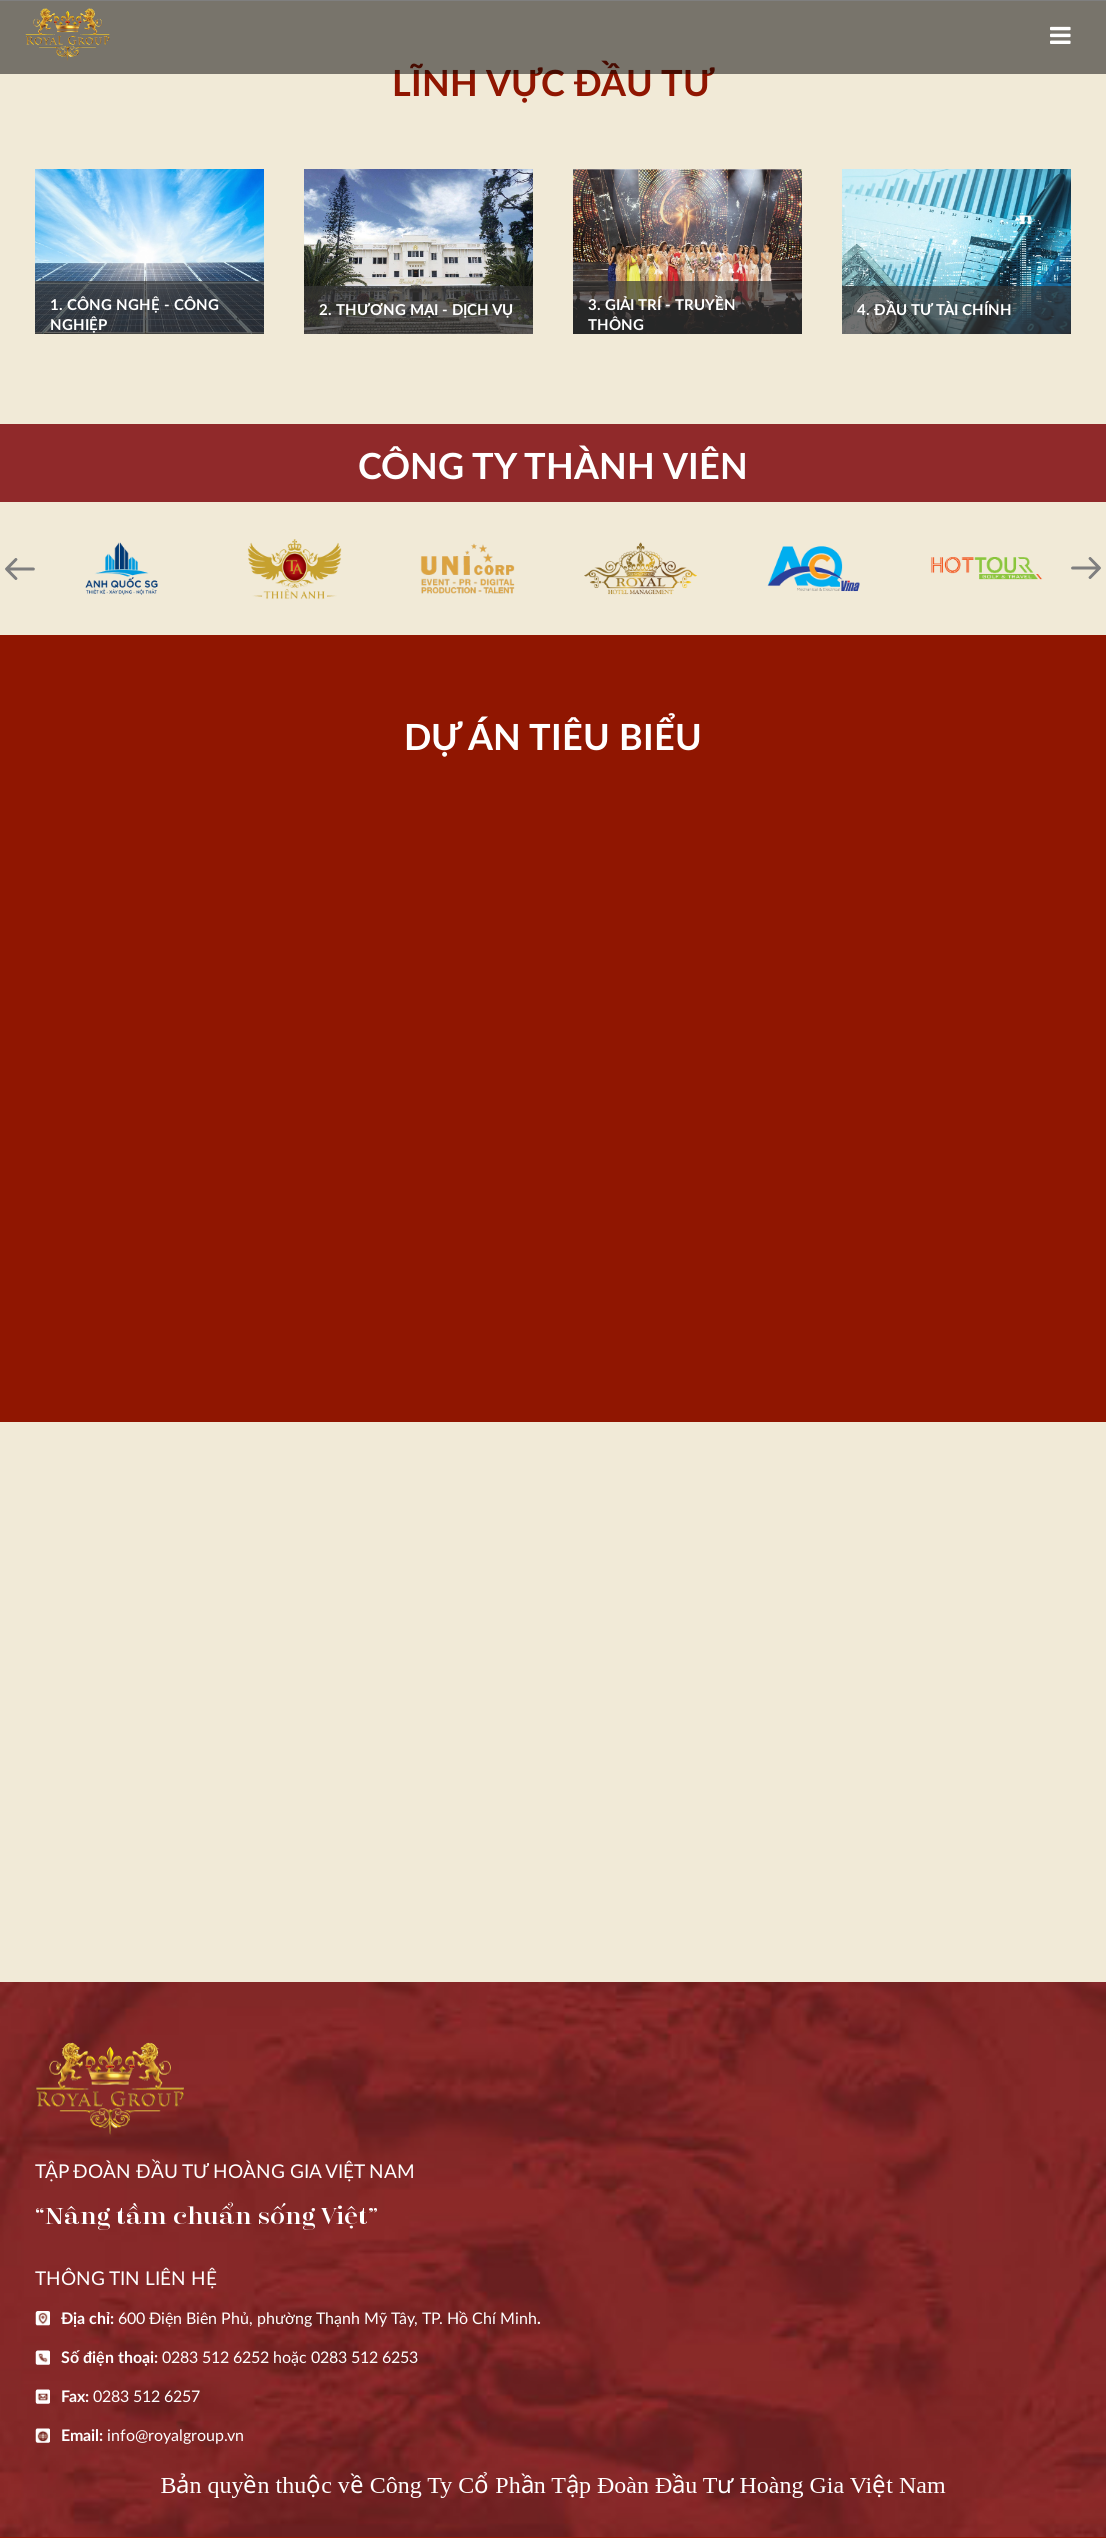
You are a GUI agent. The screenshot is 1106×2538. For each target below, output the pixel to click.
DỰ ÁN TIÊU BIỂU (553, 739)
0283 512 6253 (364, 2358)
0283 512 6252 (215, 2358)
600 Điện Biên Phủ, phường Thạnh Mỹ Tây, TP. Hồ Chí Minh (327, 2319)
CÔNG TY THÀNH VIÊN (553, 468)
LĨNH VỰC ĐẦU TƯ (553, 85)
